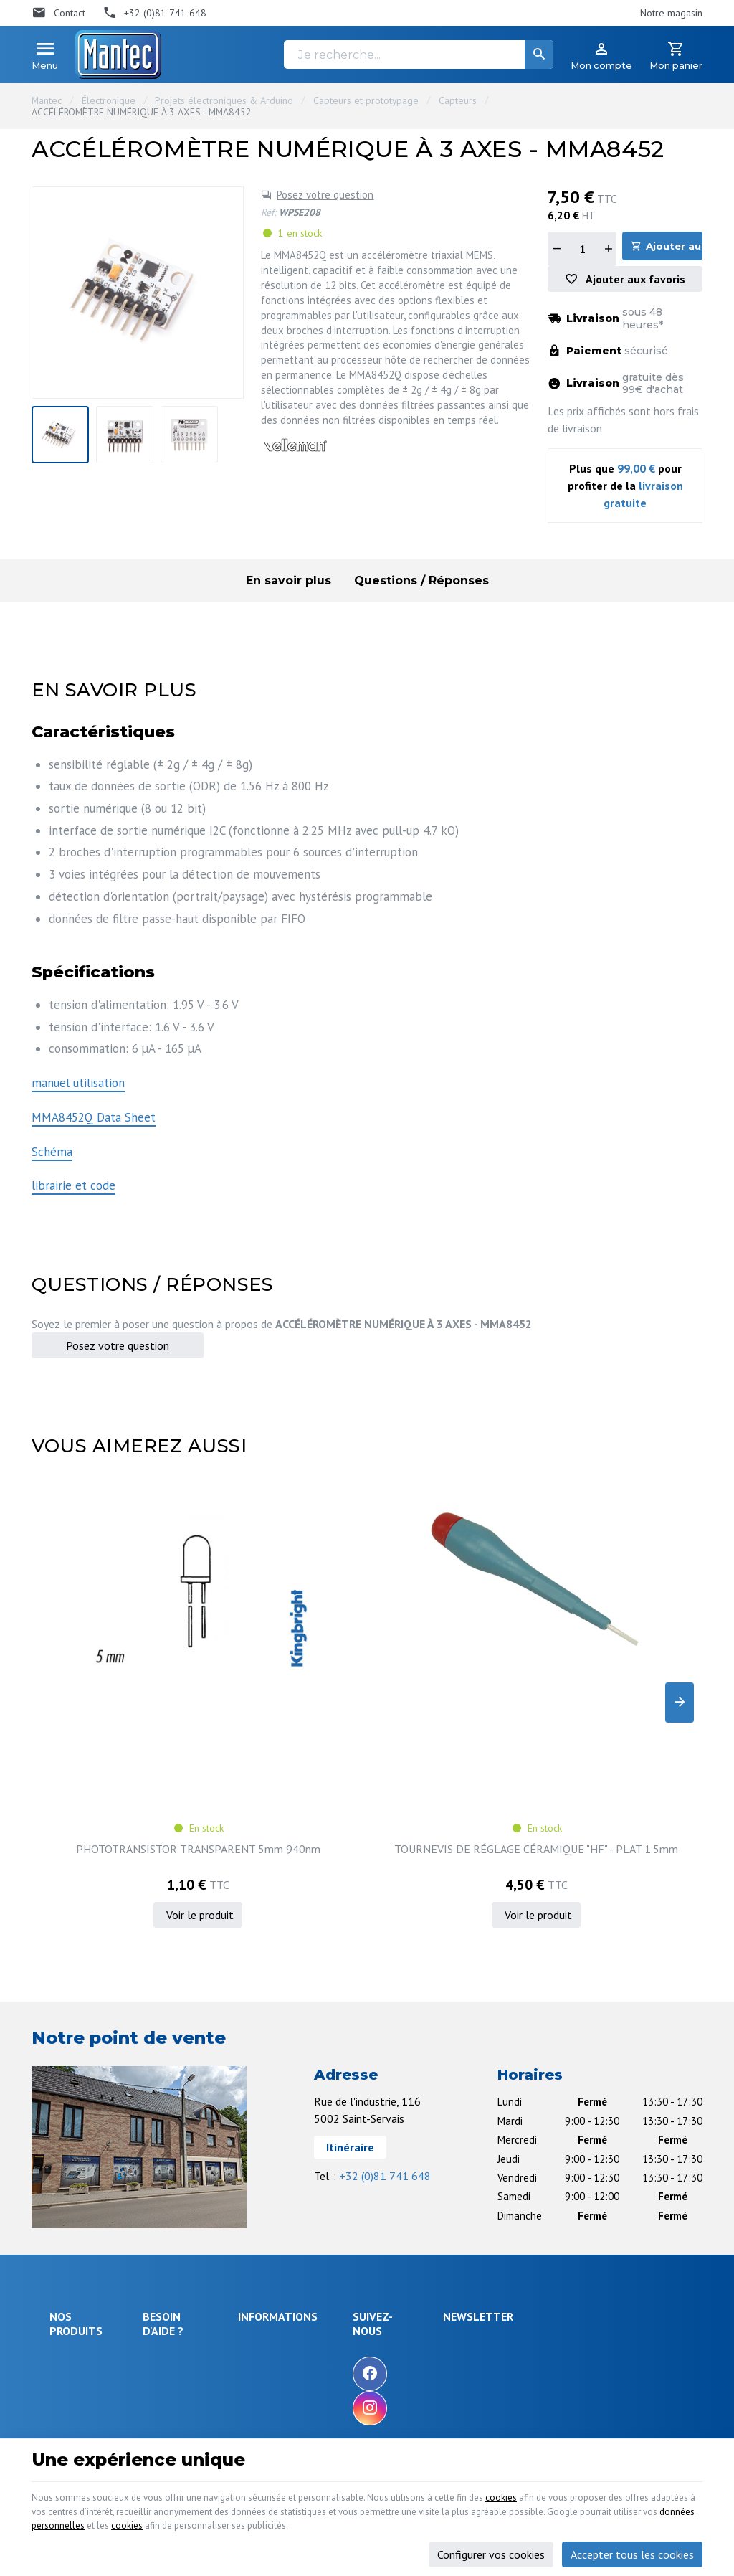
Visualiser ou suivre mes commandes (201, 2283)
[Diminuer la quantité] (556, 249)
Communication (81, 2317)
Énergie (65, 2206)
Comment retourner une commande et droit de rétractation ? (200, 2241)
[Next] (679, 1619)
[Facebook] (454, 2201)
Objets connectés (70, 2253)
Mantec (47, 100)
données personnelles (329, 2516)
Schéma (52, 1157)
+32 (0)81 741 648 (385, 2004)
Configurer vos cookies (491, 2546)
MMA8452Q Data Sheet (94, 1122)
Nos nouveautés (357, 2211)
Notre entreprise (358, 2173)
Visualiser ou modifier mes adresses (206, 2317)
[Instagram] (454, 2235)
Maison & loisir (81, 2337)
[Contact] (58, 13)
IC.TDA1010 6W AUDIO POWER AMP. (453, 1683)
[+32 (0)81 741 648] (155, 13)
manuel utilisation (78, 1088)
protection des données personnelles (585, 2258)
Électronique (108, 100)
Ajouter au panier (676, 248)
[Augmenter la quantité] (607, 249)
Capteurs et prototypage (366, 100)
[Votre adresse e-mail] (599, 2186)
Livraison (168, 2207)
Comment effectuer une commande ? (200, 2180)
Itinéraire (350, 1975)
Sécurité (67, 2226)
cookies (591, 2481)
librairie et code (73, 1190)
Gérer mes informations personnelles (200, 2351)
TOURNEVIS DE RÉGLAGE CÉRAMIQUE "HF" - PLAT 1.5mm (281, 1683)
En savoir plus (288, 586)
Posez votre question (325, 195)
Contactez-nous (355, 2231)
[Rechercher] (539, 54)
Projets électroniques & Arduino (224, 100)
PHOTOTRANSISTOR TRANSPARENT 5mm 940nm (109, 1683)
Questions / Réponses (421, 586)
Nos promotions (357, 2192)
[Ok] (667, 2186)
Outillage (69, 2279)
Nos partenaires (357, 2250)
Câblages (69, 2298)
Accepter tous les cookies (632, 2546)
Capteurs (458, 100)
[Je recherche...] (418, 54)
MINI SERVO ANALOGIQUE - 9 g (625, 1676)
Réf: (268, 212)
